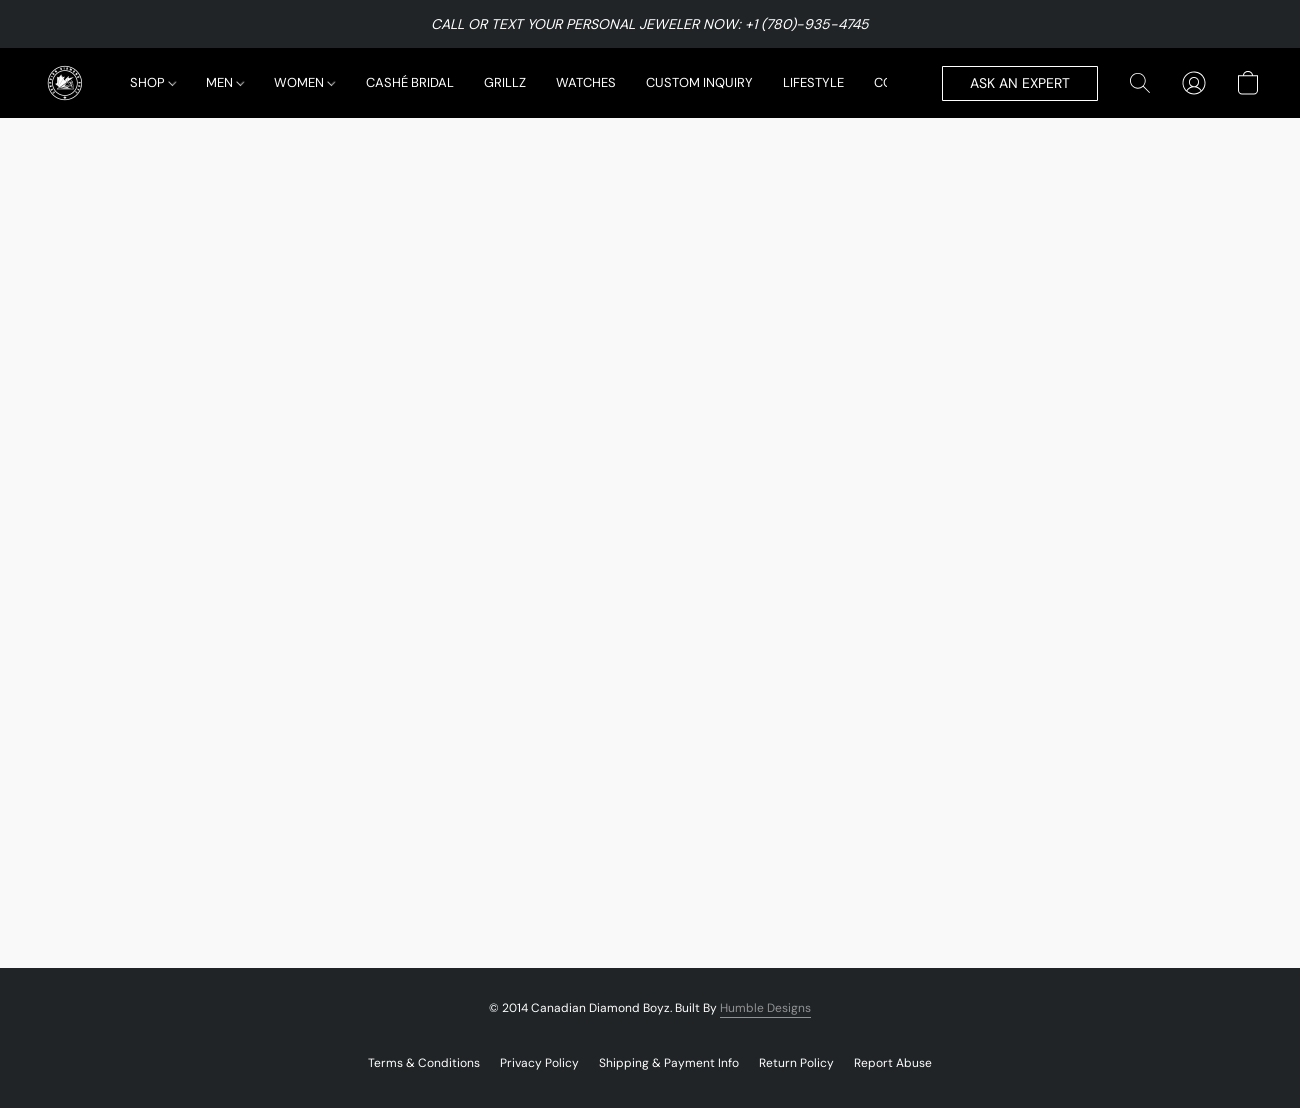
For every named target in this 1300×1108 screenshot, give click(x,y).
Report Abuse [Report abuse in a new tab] (893, 1063)
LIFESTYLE (813, 82)
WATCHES (586, 82)
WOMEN (304, 82)
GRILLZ (505, 82)
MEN (224, 82)
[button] (65, 83)
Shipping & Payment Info (669, 1063)
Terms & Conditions (424, 1063)
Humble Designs (765, 1008)
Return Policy (796, 1063)
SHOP (152, 82)
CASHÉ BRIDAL (410, 82)
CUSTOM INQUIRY (699, 82)
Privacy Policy (539, 1063)
